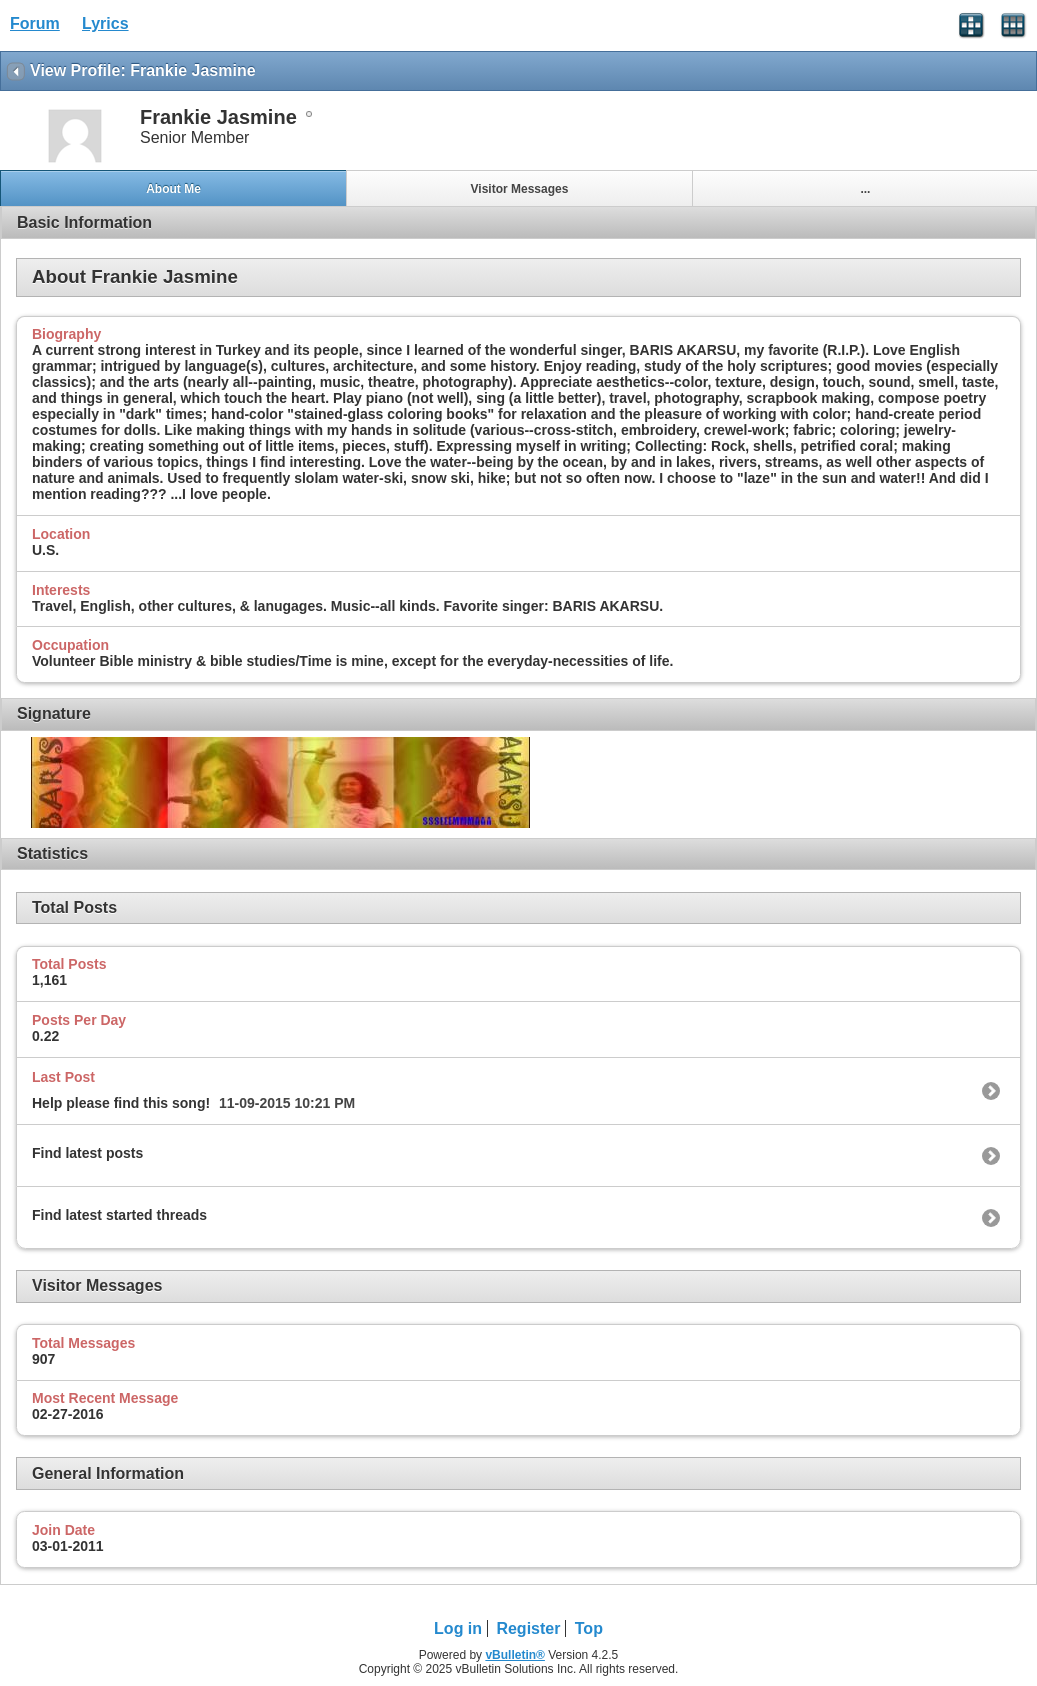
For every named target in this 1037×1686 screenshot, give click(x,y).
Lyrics (105, 23)
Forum (35, 23)
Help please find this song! (121, 1103)
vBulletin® (515, 1655)
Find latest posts (87, 1153)
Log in (458, 1628)
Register (528, 1628)
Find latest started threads (119, 1215)
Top (589, 1628)
